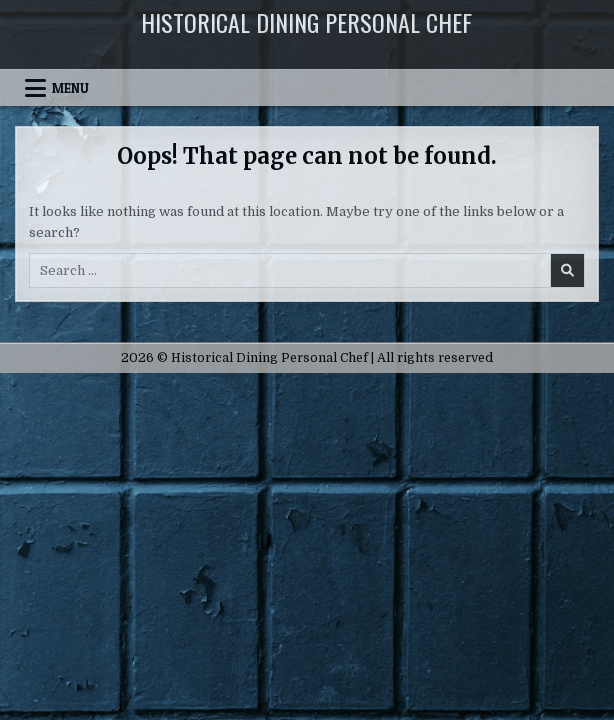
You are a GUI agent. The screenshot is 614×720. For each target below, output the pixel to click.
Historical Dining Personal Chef (306, 22)
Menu (70, 88)
